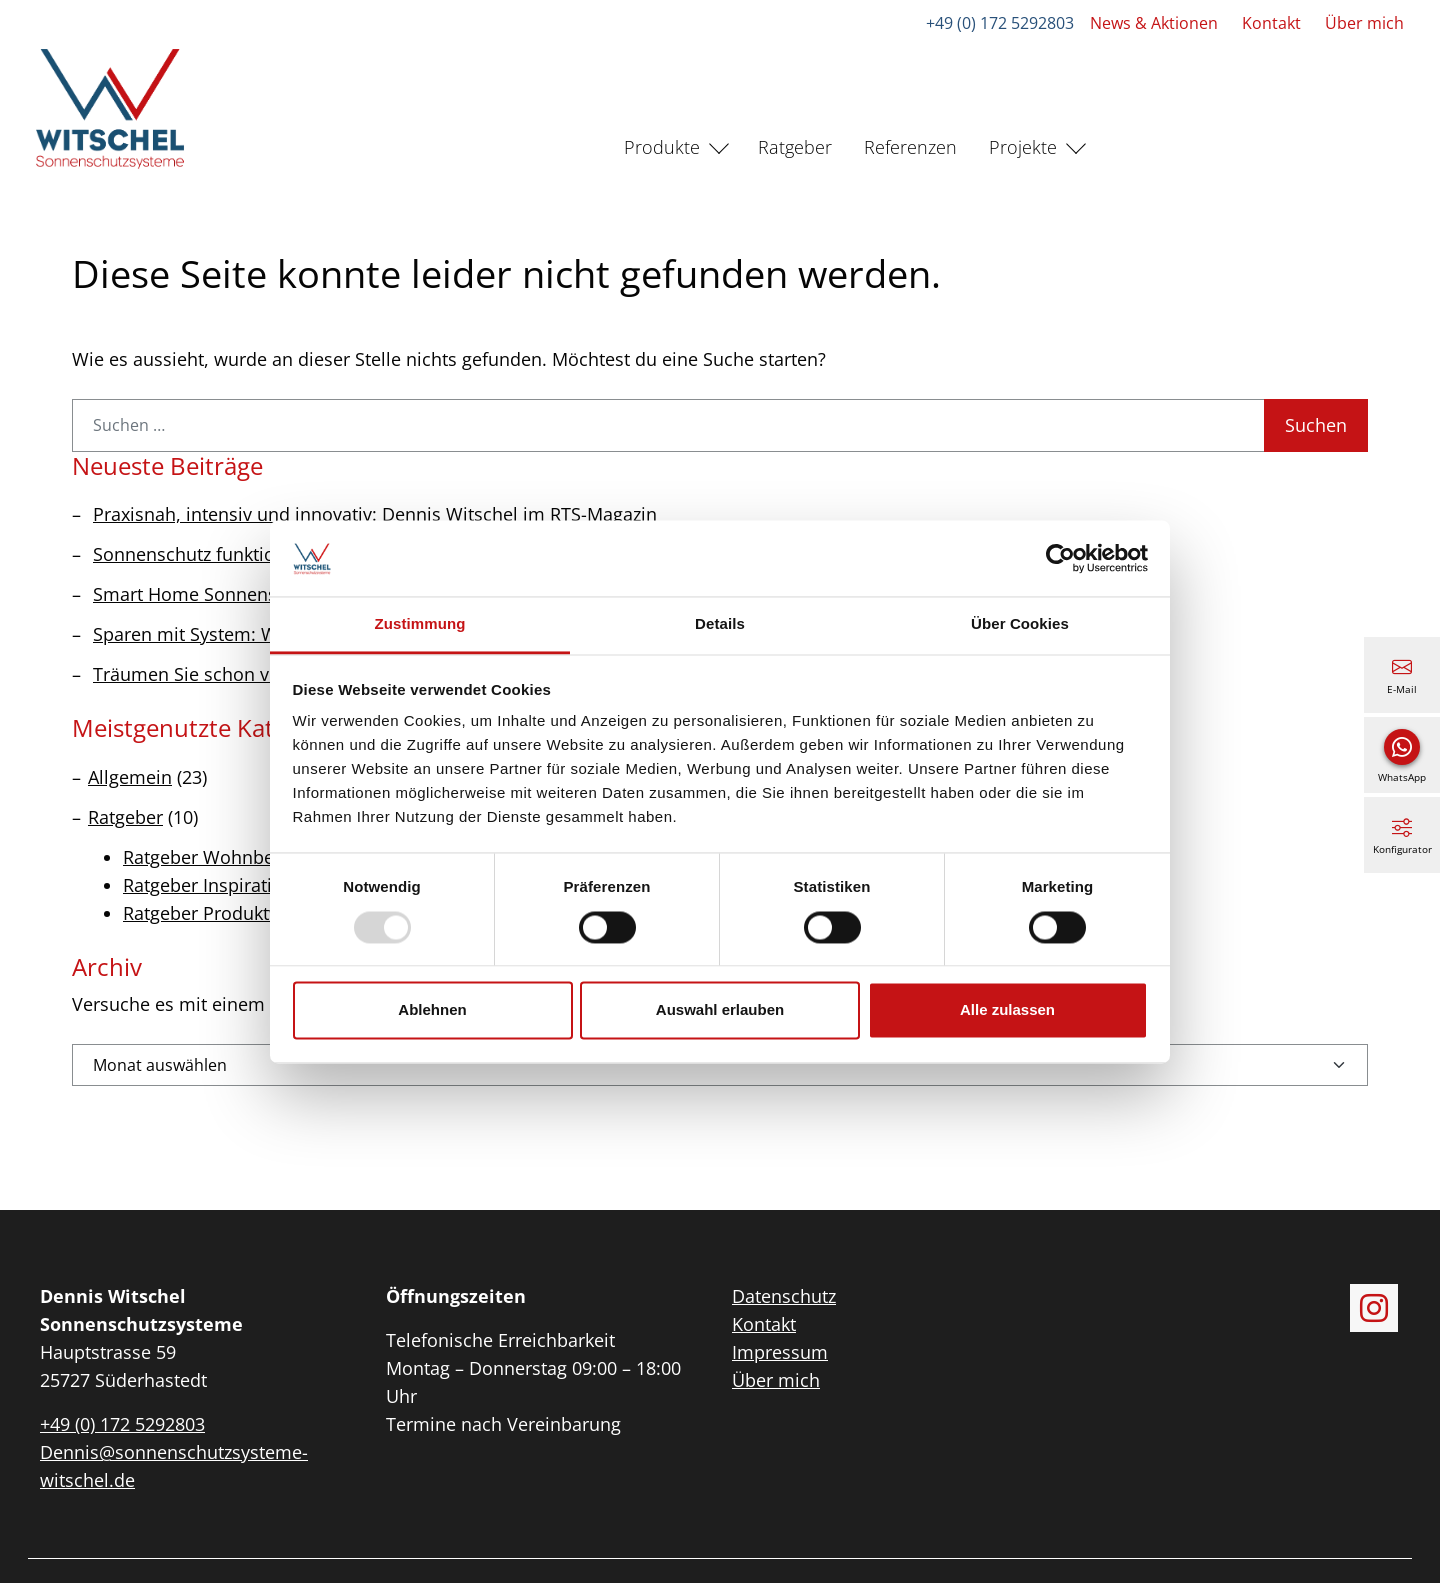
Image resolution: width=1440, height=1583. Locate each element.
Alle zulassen (1007, 1010)
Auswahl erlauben (720, 1010)
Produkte (662, 147)
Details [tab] (720, 624)
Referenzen (910, 147)
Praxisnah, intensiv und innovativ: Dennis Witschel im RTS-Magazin (375, 514)
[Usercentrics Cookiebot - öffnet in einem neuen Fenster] (1060, 558)
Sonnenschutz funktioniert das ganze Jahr (267, 554)
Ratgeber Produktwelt (213, 913)
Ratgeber (795, 147)
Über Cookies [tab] (1020, 624)
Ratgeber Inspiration (208, 885)
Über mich (1364, 23)
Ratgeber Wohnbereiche (224, 857)
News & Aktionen (1154, 23)
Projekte (1023, 147)
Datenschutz (784, 1296)
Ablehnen (432, 1010)
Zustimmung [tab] (420, 624)
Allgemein (130, 777)
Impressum (780, 1352)
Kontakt (1271, 23)
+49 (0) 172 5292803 (1000, 23)
